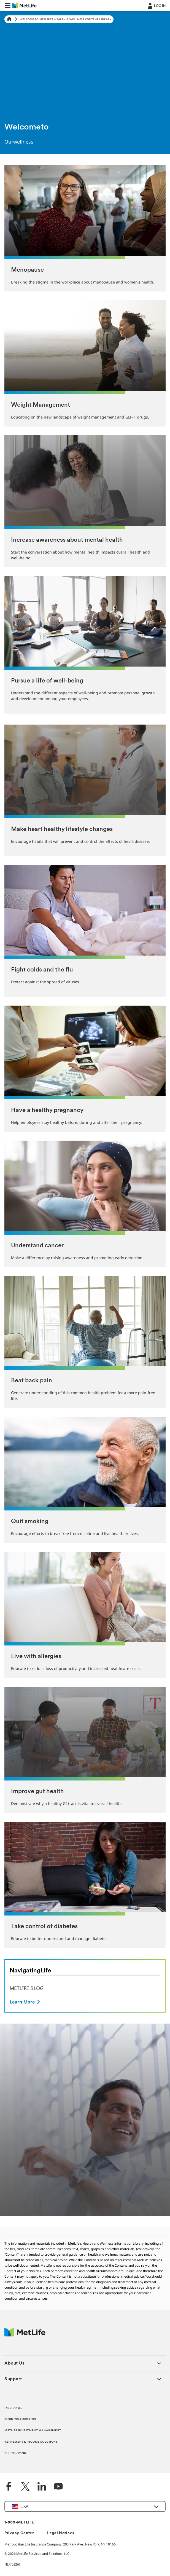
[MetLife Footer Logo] (24, 2335)
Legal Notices (60, 2533)
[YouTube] (58, 2487)
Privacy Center (19, 2533)
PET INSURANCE (16, 2453)
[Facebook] (8, 2487)
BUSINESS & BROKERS (20, 2419)
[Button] (25, 2002)
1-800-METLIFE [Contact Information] (19, 2522)
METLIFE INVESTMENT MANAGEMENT (32, 2430)
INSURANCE (13, 2408)
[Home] (9, 19)
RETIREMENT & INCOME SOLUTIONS (31, 2441)
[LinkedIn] (41, 2487)
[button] (7, 5)
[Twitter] (25, 2487)
